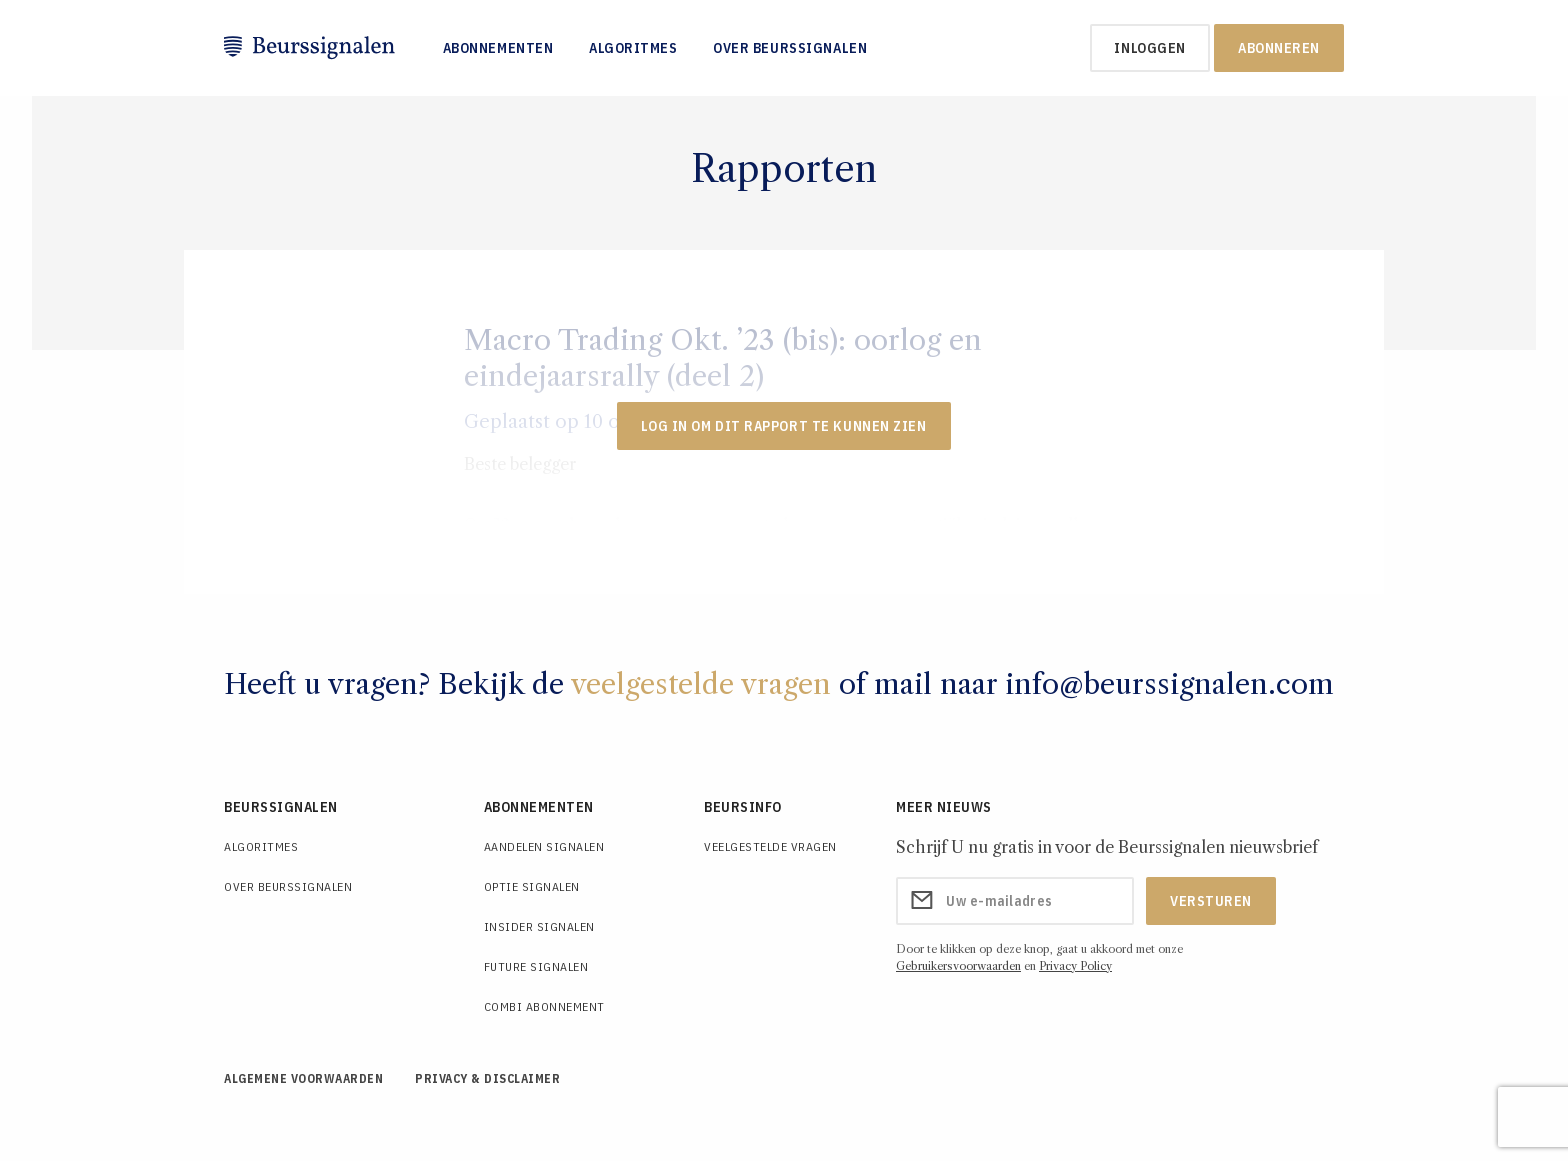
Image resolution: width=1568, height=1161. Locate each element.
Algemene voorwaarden (303, 1078)
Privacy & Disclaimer (487, 1078)
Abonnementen (498, 48)
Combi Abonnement (544, 1006)
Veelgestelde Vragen (770, 846)
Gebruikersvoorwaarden (958, 966)
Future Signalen (536, 966)
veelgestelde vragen (701, 684)
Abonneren (1279, 48)
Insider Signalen (539, 926)
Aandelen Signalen (544, 846)
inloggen (1149, 48)
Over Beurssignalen (790, 48)
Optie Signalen (532, 886)
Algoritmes (633, 48)
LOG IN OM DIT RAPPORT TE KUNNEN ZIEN (783, 426)
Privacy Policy (1075, 966)
